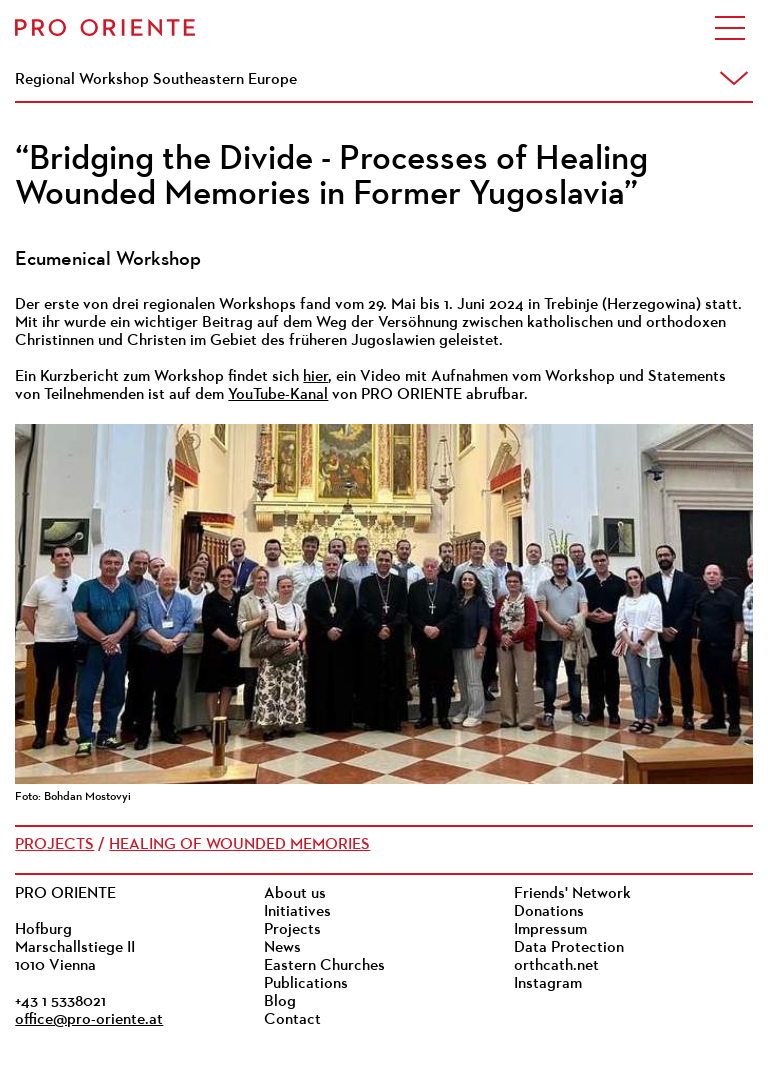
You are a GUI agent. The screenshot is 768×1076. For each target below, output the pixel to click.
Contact (292, 1020)
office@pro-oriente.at (89, 1020)
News (282, 948)
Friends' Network (572, 894)
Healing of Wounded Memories (239, 845)
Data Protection (569, 948)
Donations (549, 912)
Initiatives (297, 912)
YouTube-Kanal (278, 395)
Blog (280, 1002)
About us (295, 894)
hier (315, 377)
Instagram (548, 984)
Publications (306, 984)
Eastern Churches (324, 966)
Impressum (550, 930)
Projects (54, 845)
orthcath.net (556, 966)
